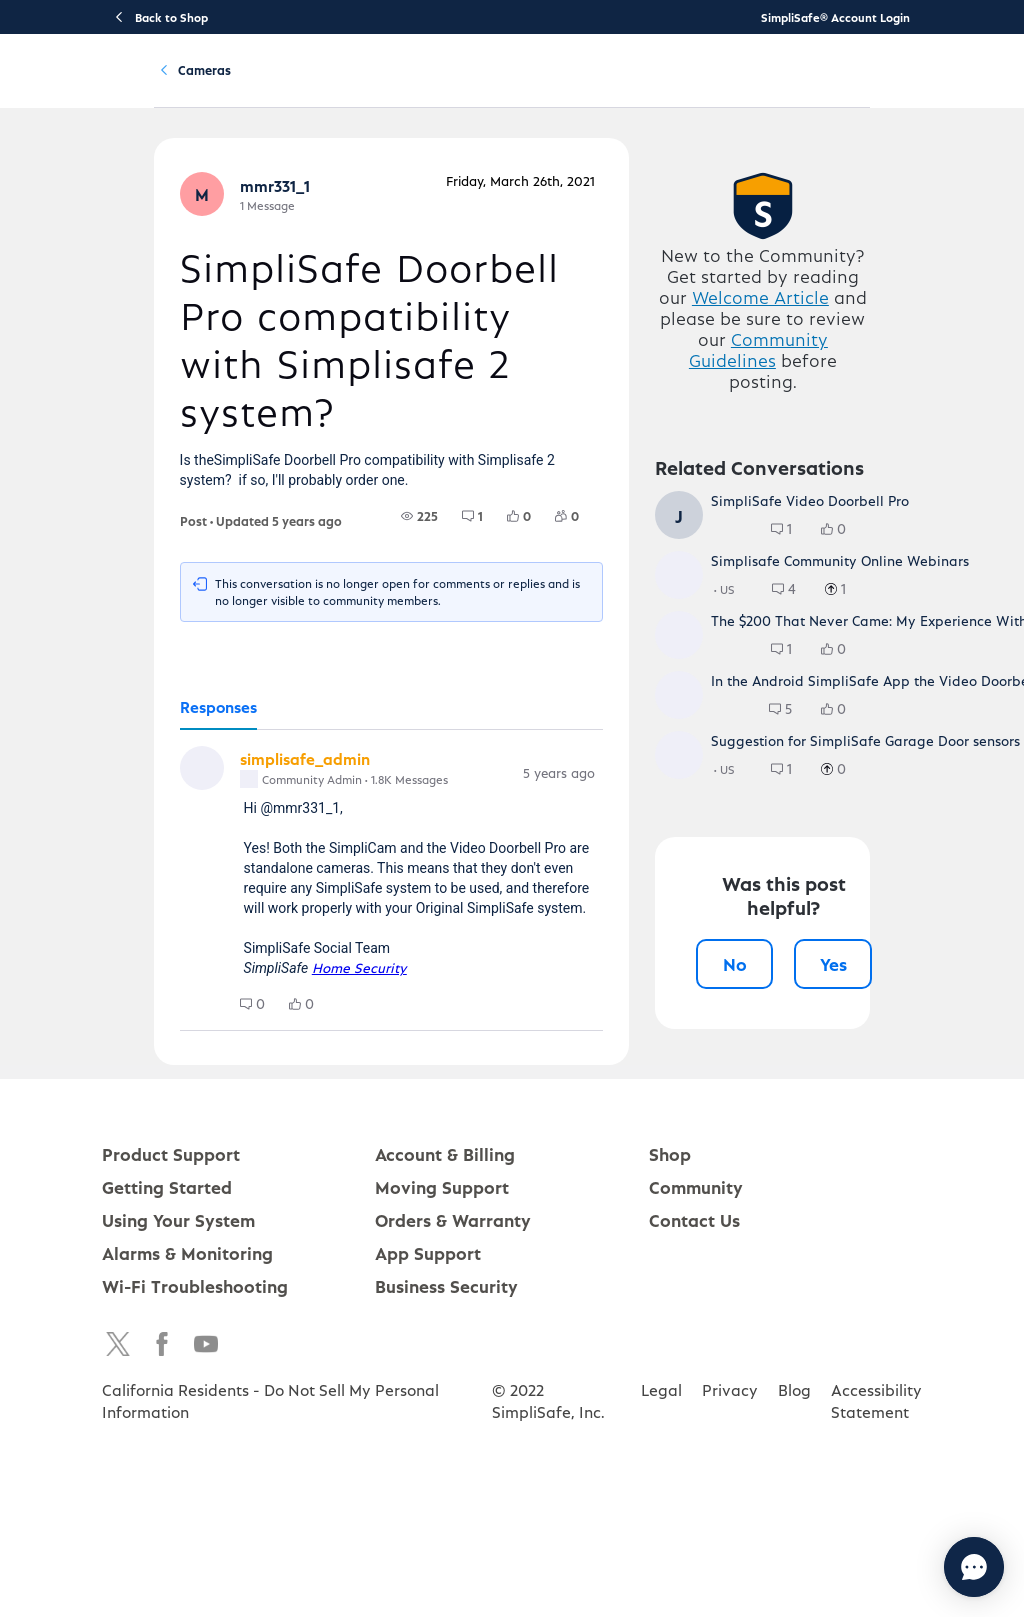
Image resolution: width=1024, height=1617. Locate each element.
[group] (440, 584)
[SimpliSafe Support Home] (92, 86)
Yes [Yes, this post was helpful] (854, 1279)
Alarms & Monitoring (187, 1532)
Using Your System (478, 86)
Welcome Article (796, 408)
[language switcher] (996, 86)
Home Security (308, 1039)
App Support (428, 1532)
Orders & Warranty (453, 1499)
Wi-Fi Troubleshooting (195, 1565)
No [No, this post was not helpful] (755, 1279)
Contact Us (694, 1499)
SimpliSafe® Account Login (835, 17)
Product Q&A (288, 178)
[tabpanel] (375, 958)
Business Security (446, 1565)
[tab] (166, 776)
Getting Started (353, 86)
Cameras (393, 178)
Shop (670, 1433)
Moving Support (442, 1466)
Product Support (235, 86)
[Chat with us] (919, 1567)
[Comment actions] (616, 843)
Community (712, 86)
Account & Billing (607, 86)
